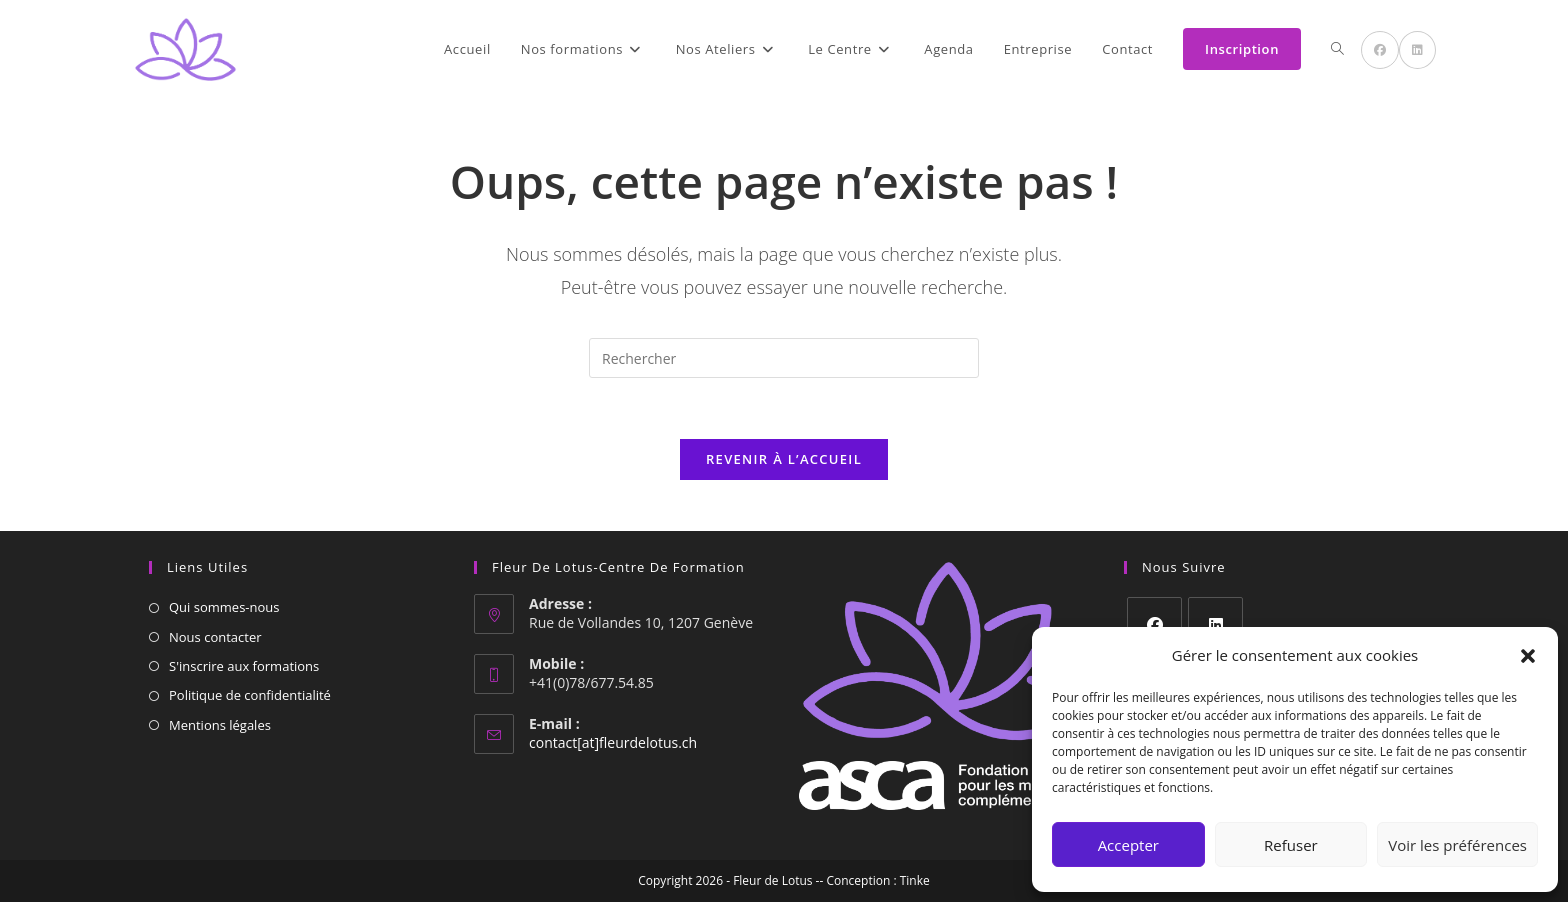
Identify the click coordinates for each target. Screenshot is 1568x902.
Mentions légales (220, 725)
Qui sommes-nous (224, 607)
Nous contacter (215, 637)
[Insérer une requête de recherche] (784, 358)
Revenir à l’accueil (784, 459)
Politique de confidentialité (250, 695)
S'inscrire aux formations (244, 666)
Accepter (1128, 845)
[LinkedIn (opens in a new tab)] (1417, 50)
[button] (1528, 656)
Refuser (1291, 845)
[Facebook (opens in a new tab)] (1380, 50)
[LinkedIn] (1215, 624)
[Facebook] (1154, 624)
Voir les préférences (1457, 845)
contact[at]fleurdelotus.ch (613, 742)
